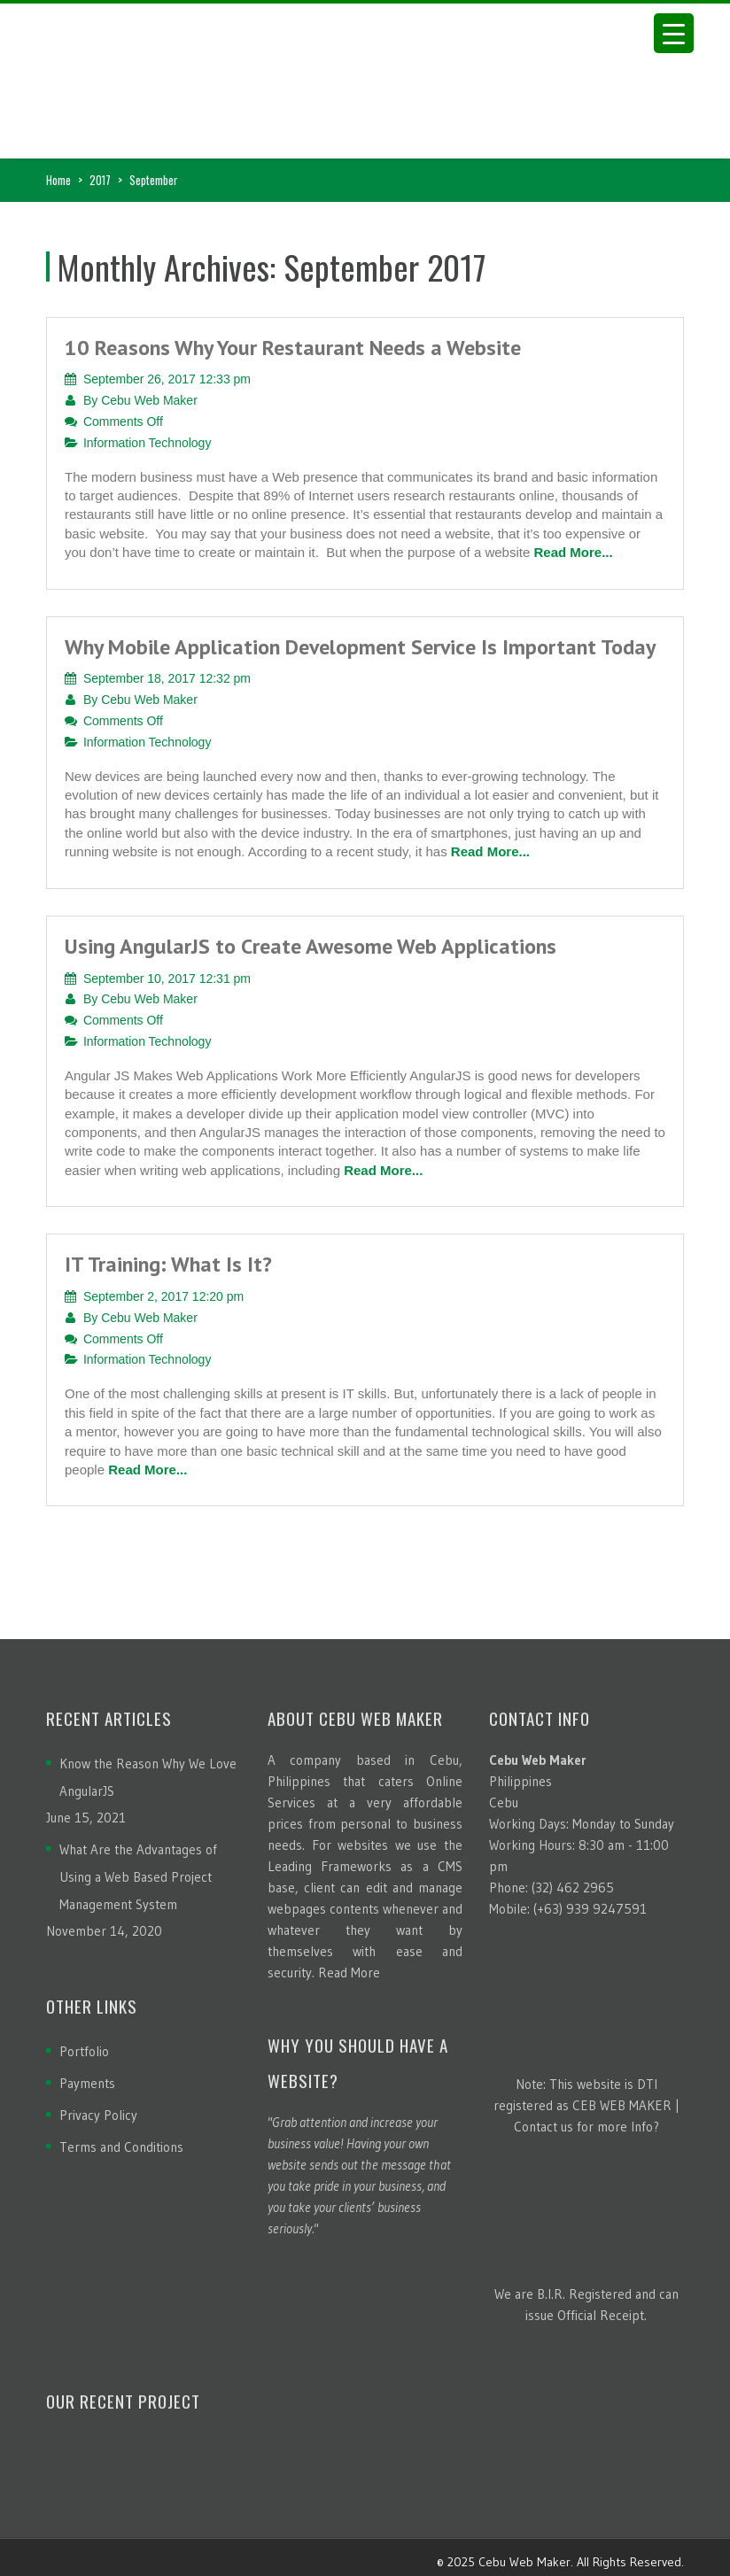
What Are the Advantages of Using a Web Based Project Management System (138, 1877)
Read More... (572, 552)
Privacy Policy (98, 2115)
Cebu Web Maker (149, 400)
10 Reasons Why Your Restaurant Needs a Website (293, 347)
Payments (87, 2083)
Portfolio (84, 2051)
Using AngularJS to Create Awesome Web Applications (310, 946)
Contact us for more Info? (586, 2126)
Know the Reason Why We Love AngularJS (148, 1777)
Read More (349, 1972)
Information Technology (147, 443)
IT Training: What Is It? (168, 1264)
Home (58, 180)
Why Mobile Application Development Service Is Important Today (360, 647)
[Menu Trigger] (674, 33)
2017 (100, 180)
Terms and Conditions (121, 2147)
